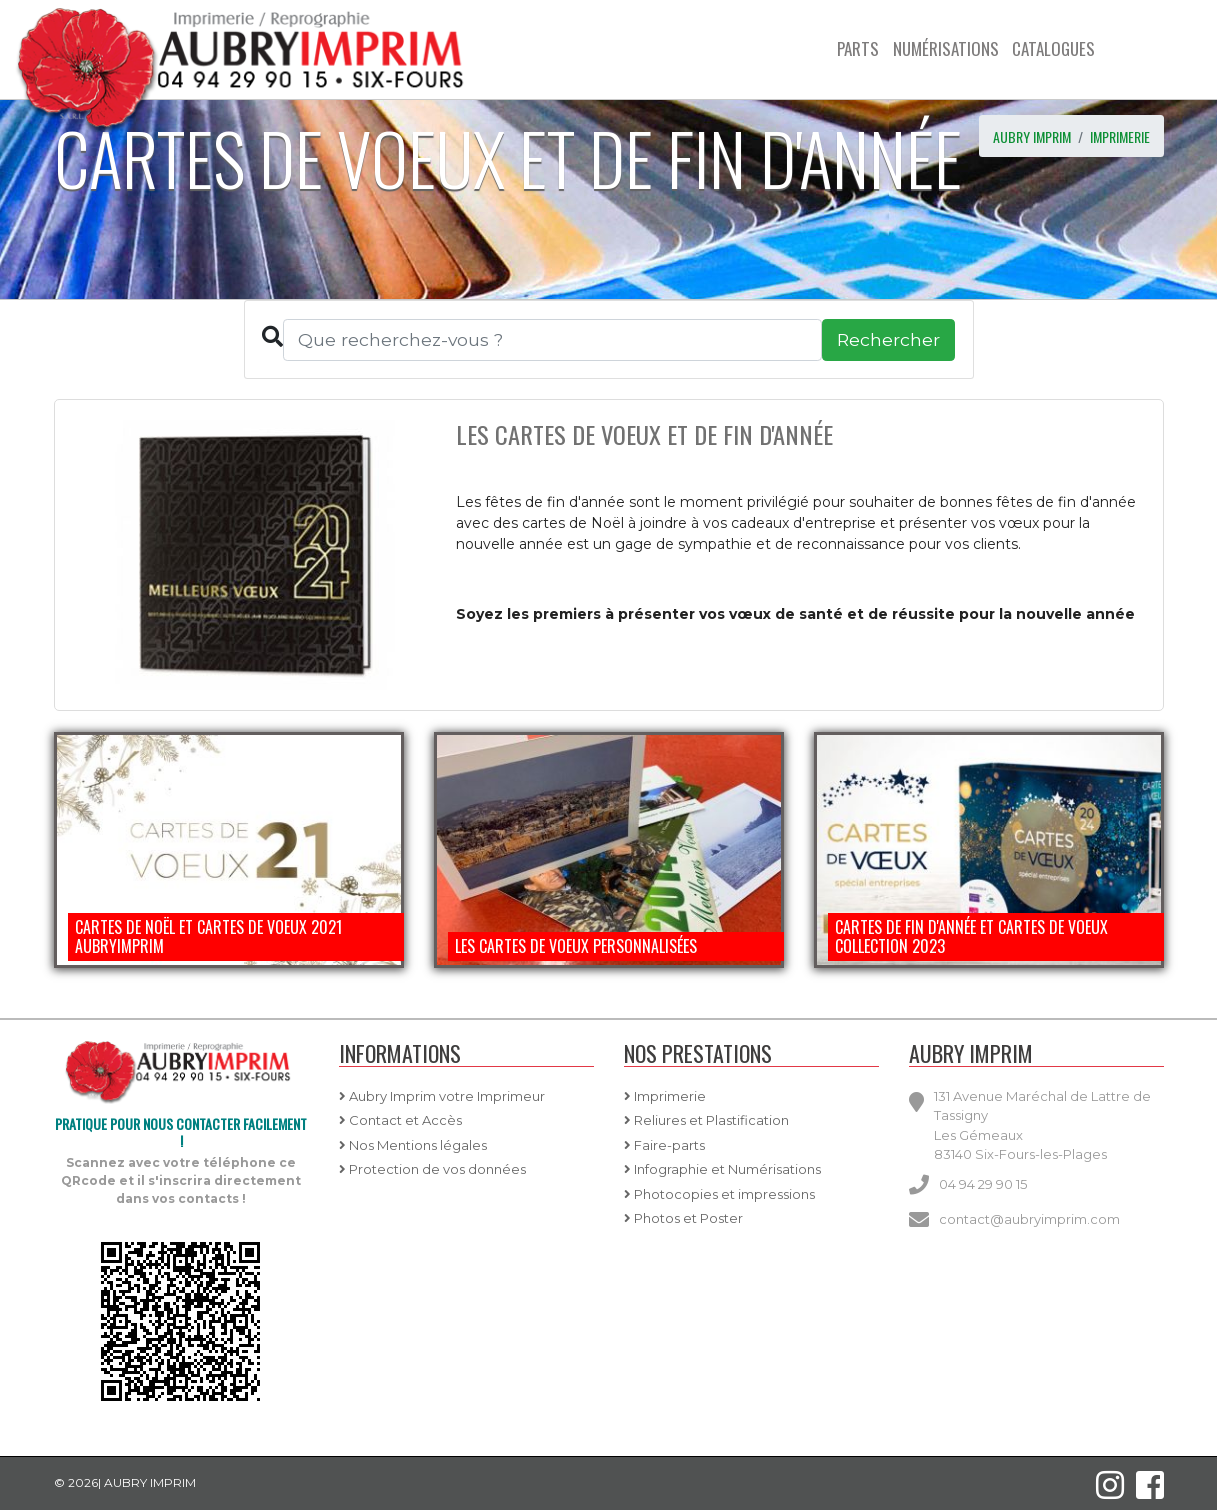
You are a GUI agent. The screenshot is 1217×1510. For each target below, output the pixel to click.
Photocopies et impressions (719, 1194)
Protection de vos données (432, 1169)
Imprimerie (665, 1096)
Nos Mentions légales (413, 1145)
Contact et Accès (400, 1120)
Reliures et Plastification (706, 1120)
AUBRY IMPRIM (1032, 136)
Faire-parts (664, 1145)
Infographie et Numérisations (722, 1169)
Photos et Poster (683, 1218)
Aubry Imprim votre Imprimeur (442, 1096)
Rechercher (888, 339)
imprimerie (1120, 136)
